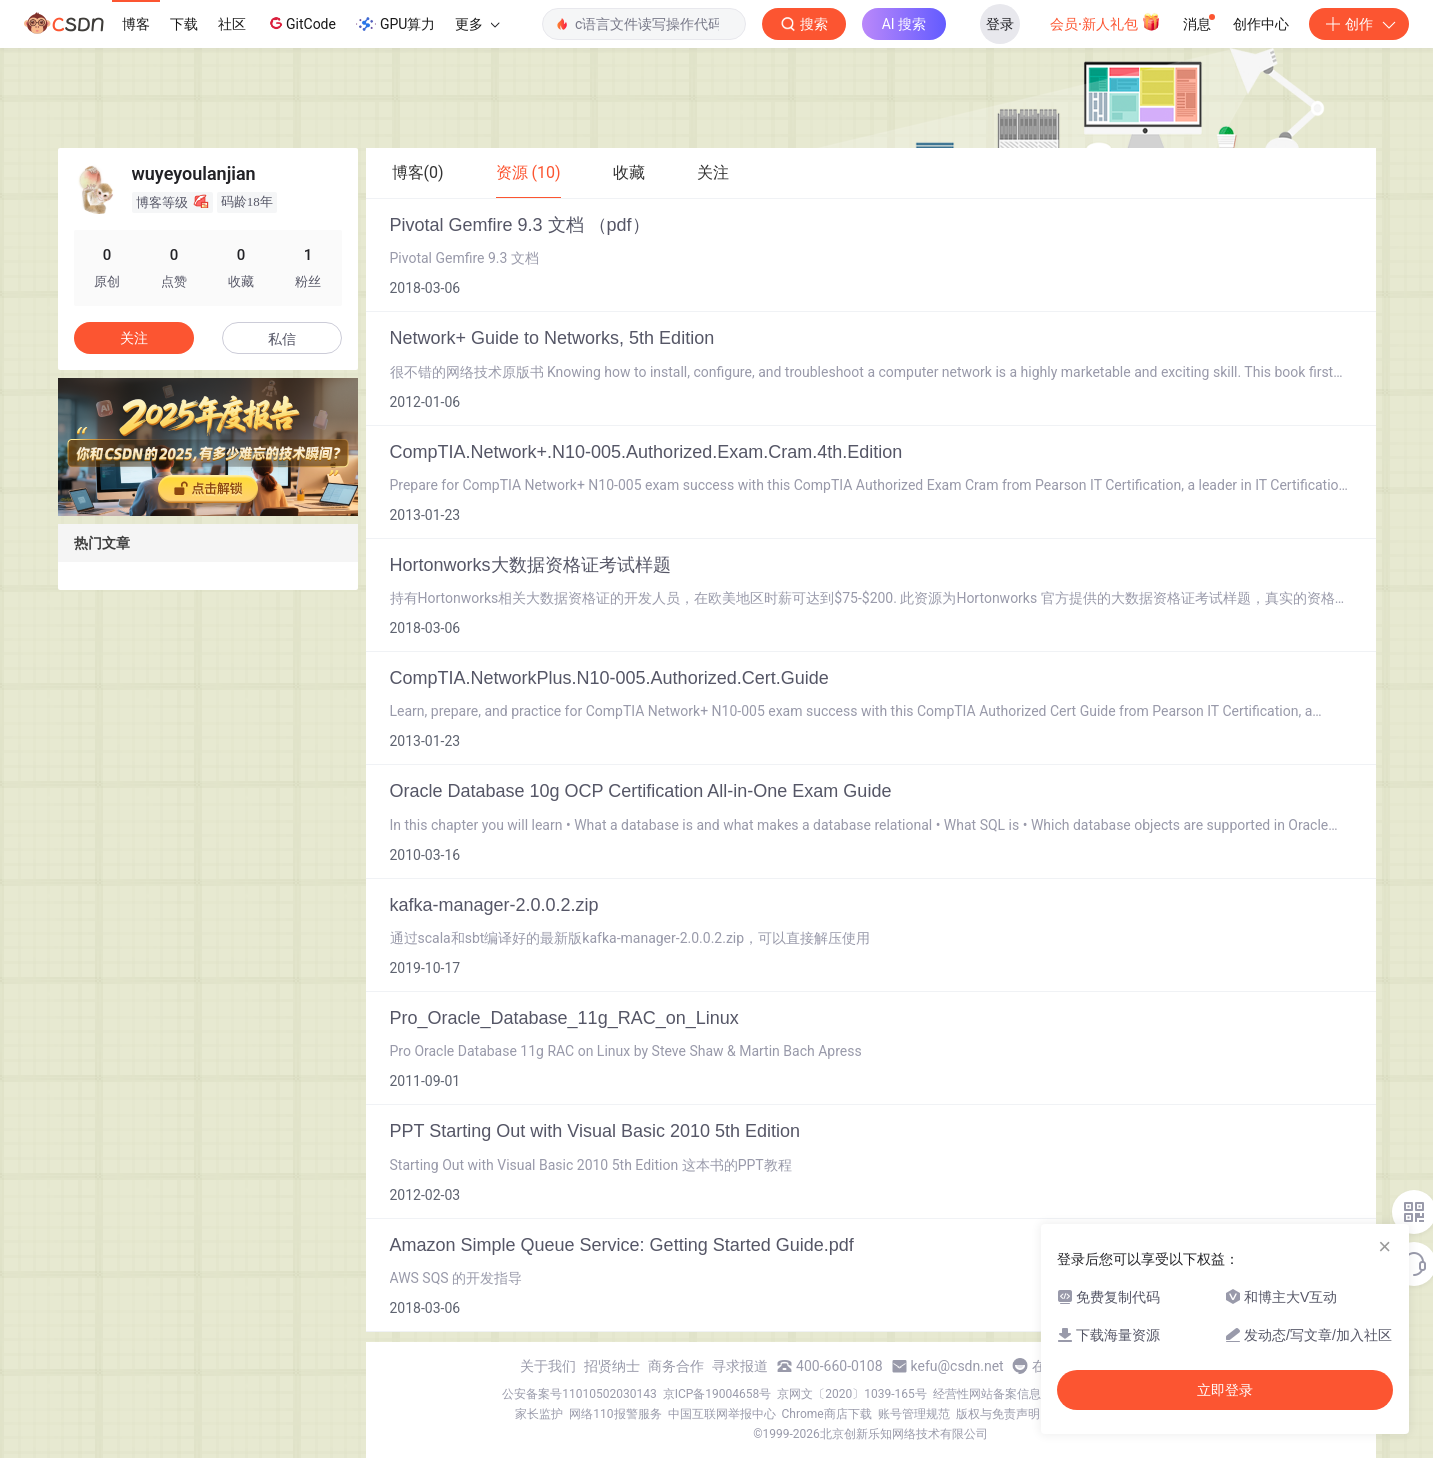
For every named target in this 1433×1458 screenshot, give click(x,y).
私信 (282, 339)
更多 (477, 24)
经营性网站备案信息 (987, 1394)
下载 (184, 24)
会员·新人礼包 (1105, 22)
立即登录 (1225, 1390)
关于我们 (548, 1366)
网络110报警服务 (615, 1414)
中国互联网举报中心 (722, 1414)
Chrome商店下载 (827, 1414)
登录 (1000, 24)
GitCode (301, 23)
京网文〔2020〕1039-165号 (852, 1394)
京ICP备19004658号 (717, 1394)
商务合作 (676, 1366)
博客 (136, 24)
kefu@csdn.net (957, 1366)
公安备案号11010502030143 (579, 1394)
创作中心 (1261, 24)
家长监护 (539, 1414)
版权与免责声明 (998, 1414)
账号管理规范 (914, 1414)
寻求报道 (740, 1366)
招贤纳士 (612, 1366)
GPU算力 (395, 24)
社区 (232, 24)
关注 (134, 338)
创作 (1359, 24)
